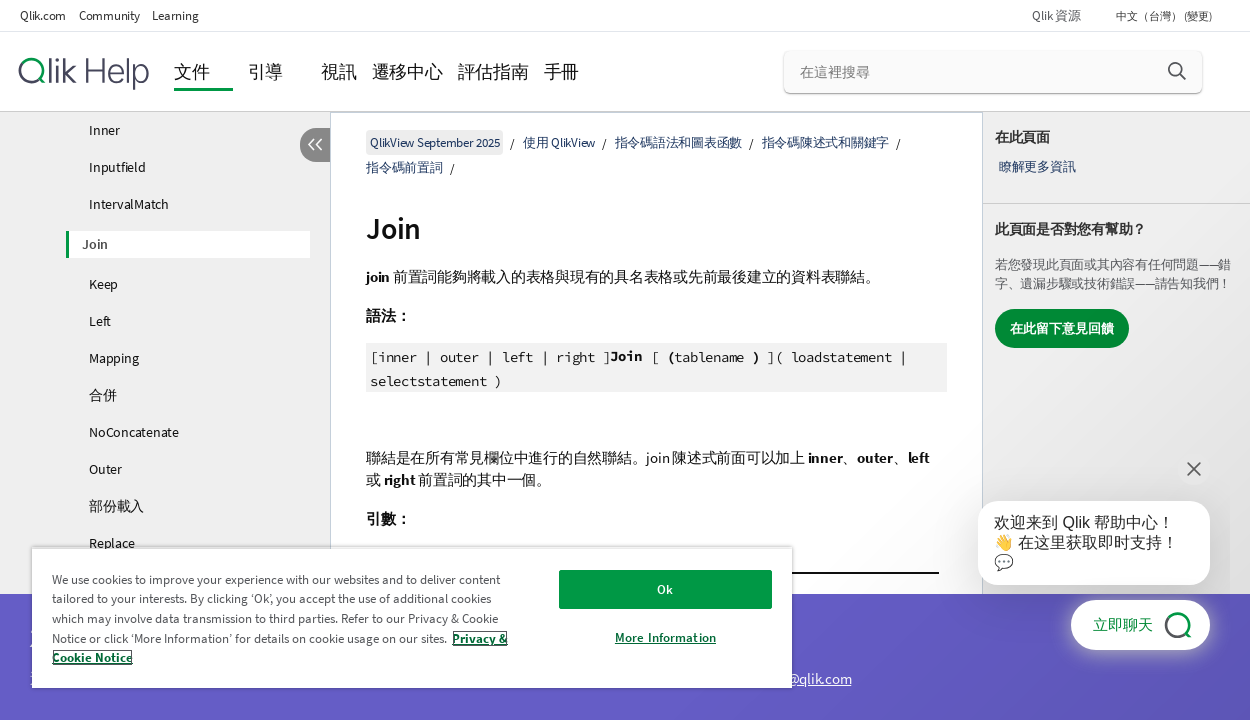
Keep (103, 284)
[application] (1080, 547)
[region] (394, 617)
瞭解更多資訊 (1037, 166)
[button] (1177, 71)
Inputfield (117, 167)
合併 (103, 395)
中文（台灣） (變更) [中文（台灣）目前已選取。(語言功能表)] (1165, 16)
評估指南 (493, 71)
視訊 (339, 71)
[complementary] (1116, 416)
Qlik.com (43, 15)
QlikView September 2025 (434, 142)
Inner (104, 130)
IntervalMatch (129, 204)
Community (109, 15)
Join (95, 244)
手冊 (562, 71)
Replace (111, 543)
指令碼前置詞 (404, 167)
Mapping (113, 358)
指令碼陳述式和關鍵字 (826, 142)
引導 (266, 71)
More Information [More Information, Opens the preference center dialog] (635, 637)
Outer (105, 469)
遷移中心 (407, 71)
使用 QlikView (559, 142)
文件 (192, 71)
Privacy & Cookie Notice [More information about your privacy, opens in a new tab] (227, 657)
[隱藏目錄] (315, 145)
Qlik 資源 (1056, 15)
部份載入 (116, 506)
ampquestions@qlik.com (777, 678)
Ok (636, 589)
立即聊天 (1123, 624)
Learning (175, 15)
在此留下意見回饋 (1062, 328)
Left (100, 321)
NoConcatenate (134, 432)
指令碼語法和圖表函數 (679, 142)
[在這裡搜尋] (993, 72)
